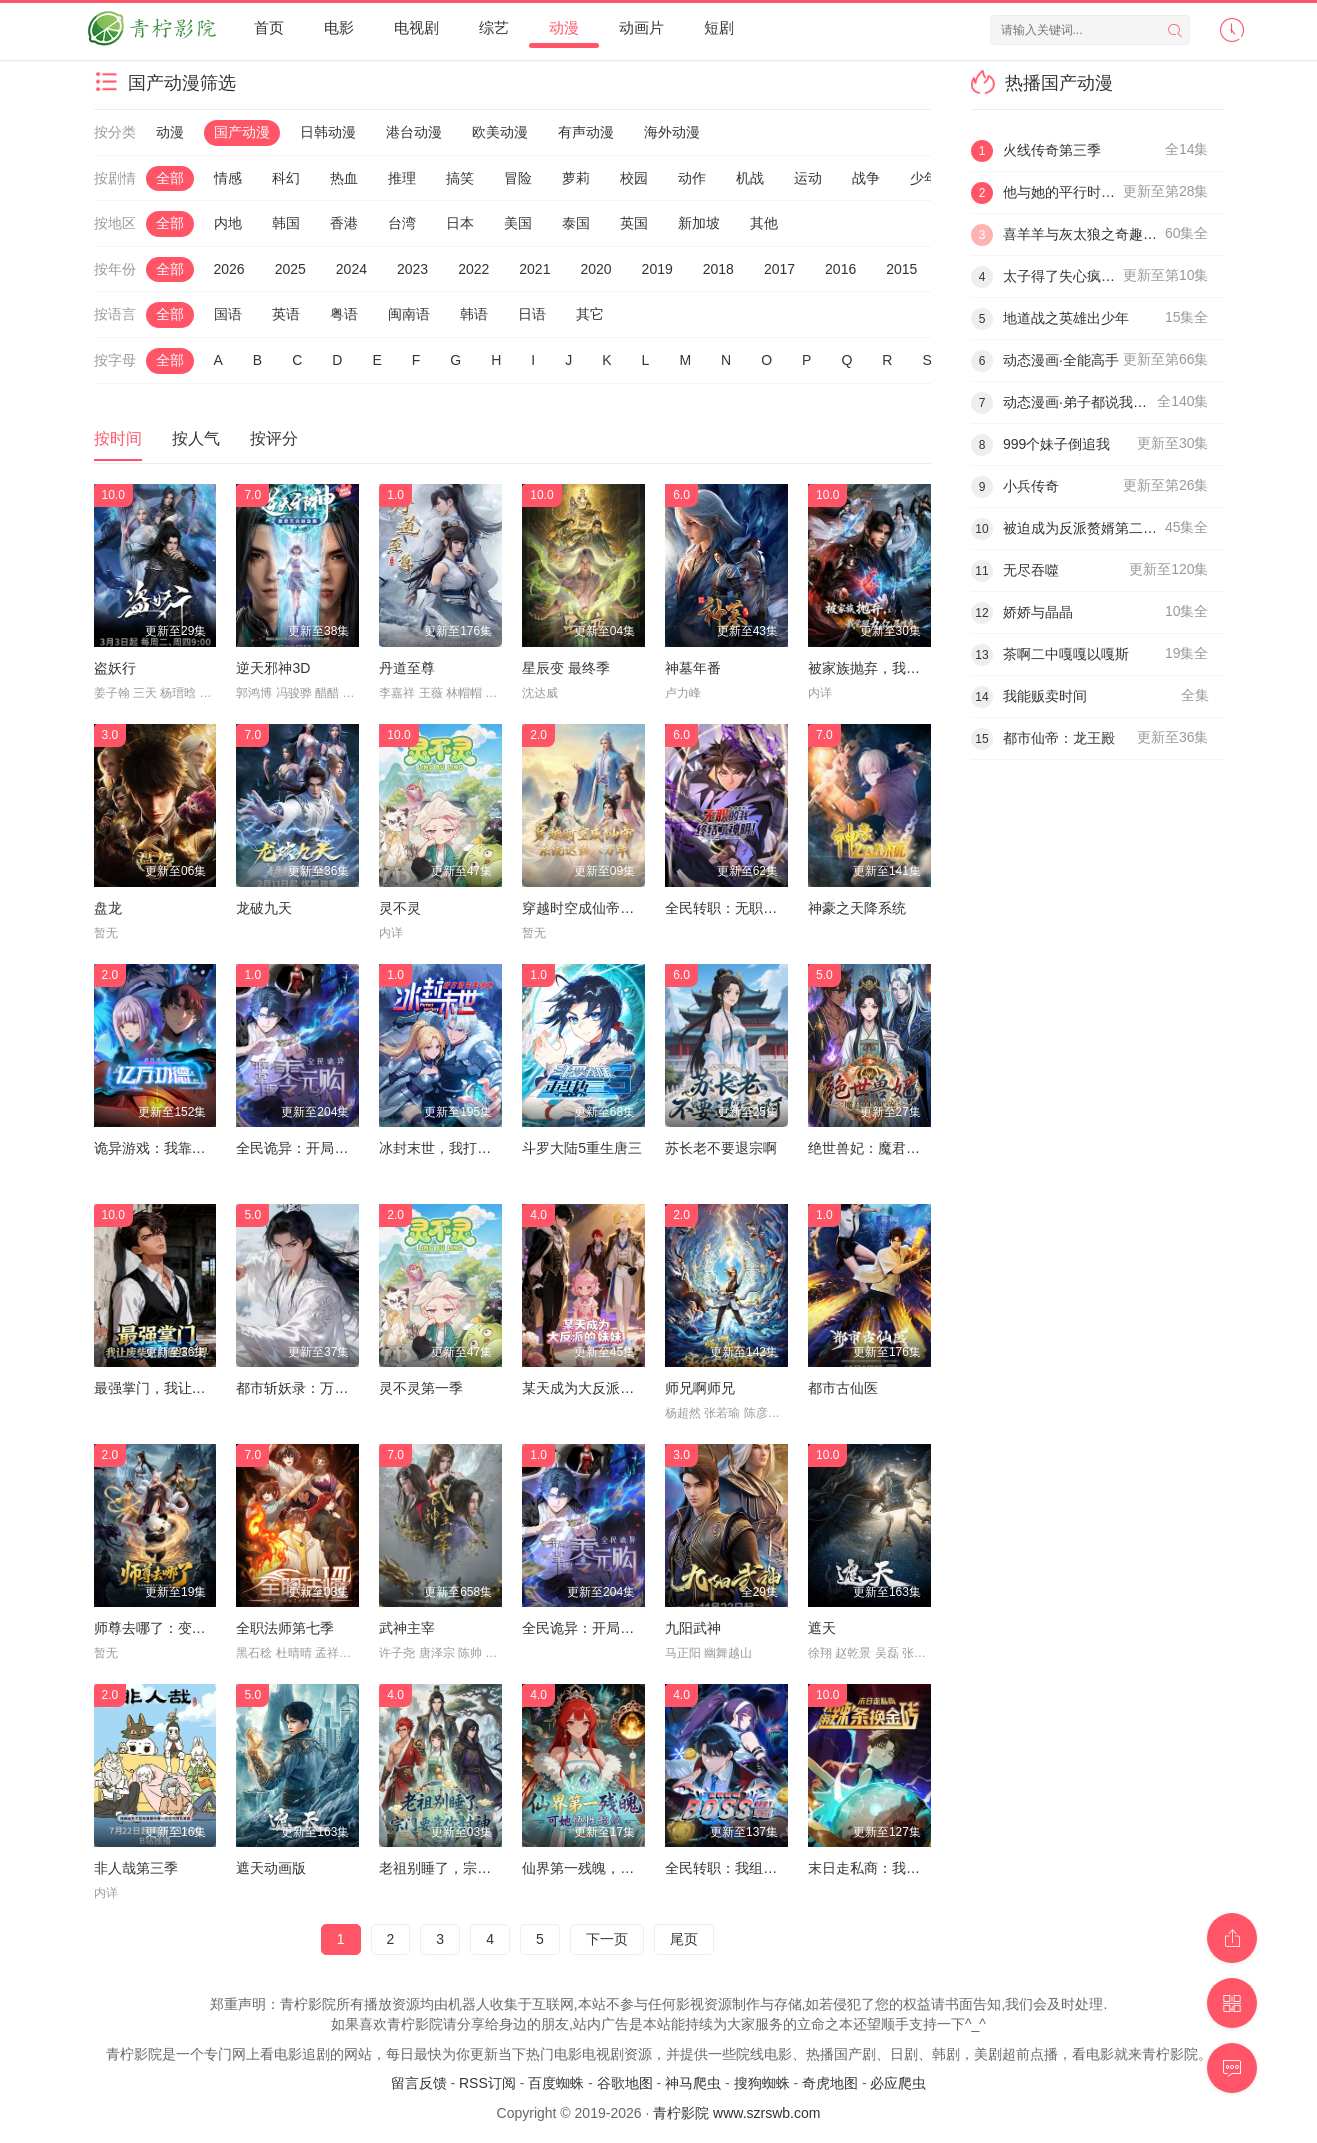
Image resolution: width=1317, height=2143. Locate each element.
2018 (718, 269)
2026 (229, 269)
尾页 (684, 1939)
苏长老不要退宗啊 (721, 1148)
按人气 (196, 438)
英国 (634, 223)
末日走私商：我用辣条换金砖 (899, 1868)
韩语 (474, 314)
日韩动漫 (328, 132)
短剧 (719, 27)
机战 (750, 178)
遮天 (822, 1628)
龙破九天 (264, 908)
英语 (286, 314)
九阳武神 (693, 1628)
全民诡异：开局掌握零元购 (320, 1148)
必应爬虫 (898, 2083)
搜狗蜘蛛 (762, 2083)
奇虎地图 (830, 2083)
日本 (460, 223)
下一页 (607, 1939)
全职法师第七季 (285, 1628)
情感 (228, 178)
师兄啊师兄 (700, 1388)
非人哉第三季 (136, 1868)
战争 (866, 178)
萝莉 (576, 178)
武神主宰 (407, 1628)
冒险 (518, 178)
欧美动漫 (500, 132)
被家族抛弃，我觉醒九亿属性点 (906, 668)
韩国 (286, 223)
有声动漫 (586, 132)
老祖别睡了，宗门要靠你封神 (470, 1868)
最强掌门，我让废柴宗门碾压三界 (199, 1388)
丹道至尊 (407, 668)
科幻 (286, 178)
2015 (901, 269)
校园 (634, 178)
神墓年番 (693, 668)
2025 (290, 269)
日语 (532, 314)
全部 (170, 178)
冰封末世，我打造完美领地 (463, 1148)
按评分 (274, 438)
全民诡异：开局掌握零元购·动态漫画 (636, 1628)
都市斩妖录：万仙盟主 (306, 1388)
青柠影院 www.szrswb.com (736, 2113)
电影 (339, 27)
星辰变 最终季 (566, 668)
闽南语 (409, 314)
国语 (228, 314)
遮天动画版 (271, 1868)
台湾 (402, 223)
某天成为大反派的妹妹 (592, 1388)
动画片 (641, 27)
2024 (351, 269)
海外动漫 (672, 132)
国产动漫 (242, 132)
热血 (344, 178)
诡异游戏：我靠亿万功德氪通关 (192, 1148)
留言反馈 (419, 2083)
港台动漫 (414, 132)
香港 (344, 223)
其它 (590, 314)
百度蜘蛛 (556, 2083)
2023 (412, 269)
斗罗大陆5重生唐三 (582, 1148)
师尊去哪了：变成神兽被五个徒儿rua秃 (216, 1628)
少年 (924, 178)
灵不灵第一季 (421, 1388)
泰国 (576, 223)
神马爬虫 (693, 2083)
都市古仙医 (843, 1388)
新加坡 (699, 223)
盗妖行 (115, 668)
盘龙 (108, 908)
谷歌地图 (625, 2083)
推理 (402, 178)
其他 (764, 223)
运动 (808, 178)
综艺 (494, 27)
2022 (473, 269)
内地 (228, 223)
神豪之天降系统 (857, 908)
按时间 (118, 438)
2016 (840, 269)
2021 (534, 269)
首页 (269, 27)
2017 (779, 269)
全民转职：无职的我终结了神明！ (770, 908)
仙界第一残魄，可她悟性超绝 (613, 1868)
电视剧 (416, 27)
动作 (692, 178)
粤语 (344, 314)
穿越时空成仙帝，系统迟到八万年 (627, 908)
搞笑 (460, 178)
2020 (595, 269)
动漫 (564, 27)
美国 (518, 223)
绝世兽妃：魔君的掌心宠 (885, 1148)
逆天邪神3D (273, 668)
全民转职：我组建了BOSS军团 (761, 1868)
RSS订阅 (487, 2083)
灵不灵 (400, 908)
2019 (657, 269)
